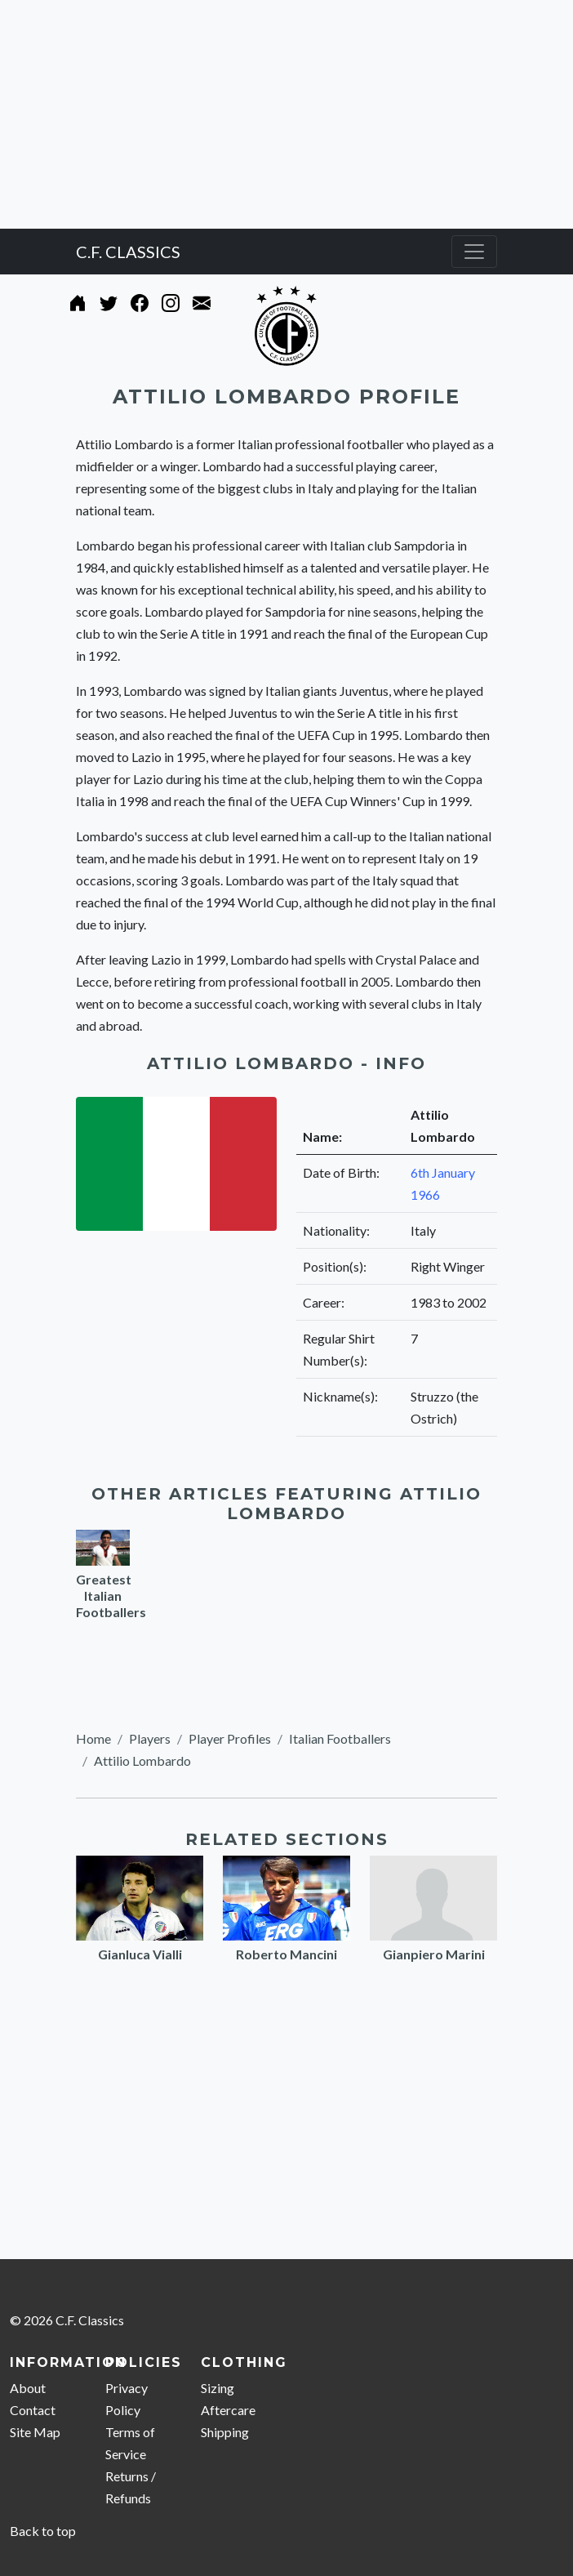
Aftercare (228, 2410)
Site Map (35, 2432)
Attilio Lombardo (142, 1760)
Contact (33, 2410)
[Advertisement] (286, 114)
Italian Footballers (340, 1738)
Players (150, 1738)
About (28, 2388)
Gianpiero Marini (434, 1954)
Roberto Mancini (286, 1954)
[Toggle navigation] (474, 251)
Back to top (43, 2530)
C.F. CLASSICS (128, 251)
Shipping (225, 2432)
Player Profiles (230, 1738)
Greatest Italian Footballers (111, 1595)
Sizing (217, 2388)
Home (93, 1738)
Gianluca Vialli (140, 1954)
